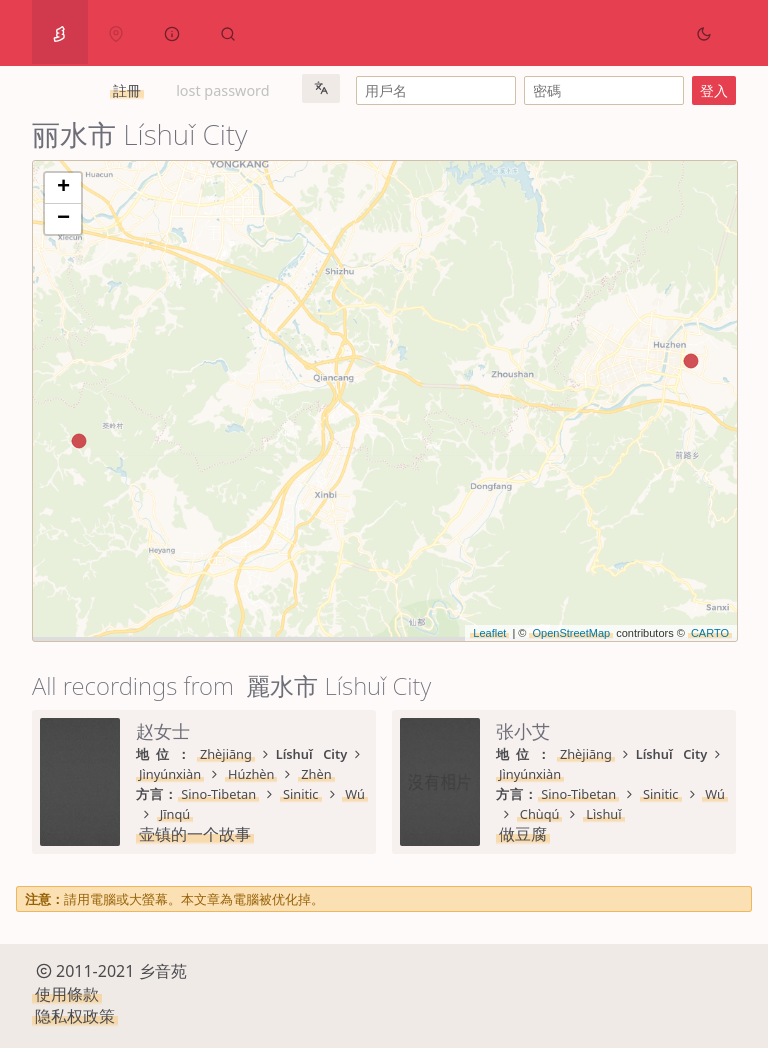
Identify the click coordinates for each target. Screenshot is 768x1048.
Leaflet (489, 633)
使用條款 (67, 994)
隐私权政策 (75, 1016)
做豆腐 (523, 834)
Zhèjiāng (226, 754)
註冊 (127, 90)
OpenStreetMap (571, 633)
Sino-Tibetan (218, 794)
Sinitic (301, 794)
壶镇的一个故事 (195, 834)
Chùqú (540, 814)
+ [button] (63, 188)
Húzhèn (251, 774)
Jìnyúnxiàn (170, 774)
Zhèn (316, 774)
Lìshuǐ (603, 814)
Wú (355, 794)
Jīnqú (175, 814)
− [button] (63, 219)
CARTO (710, 633)
